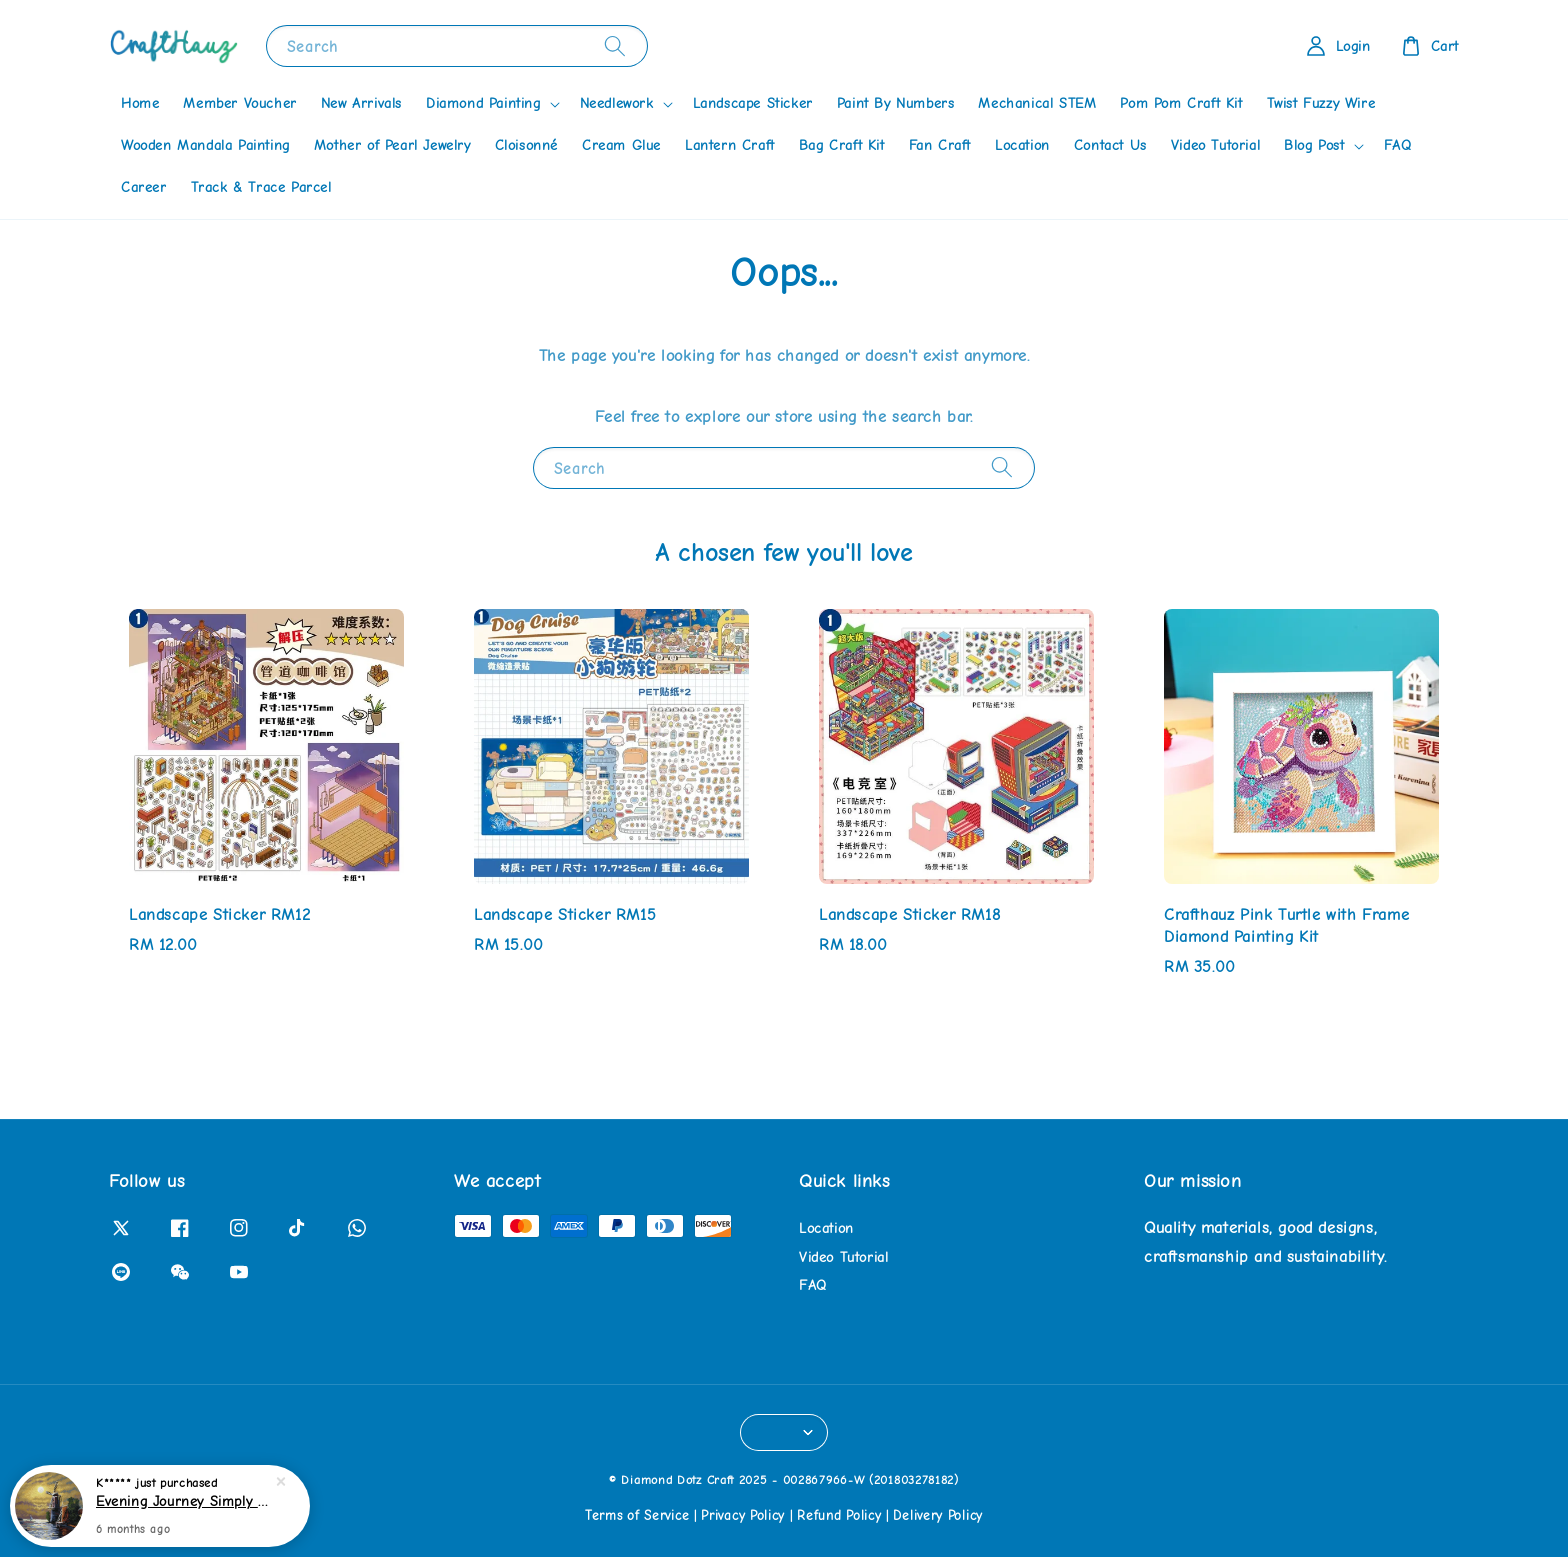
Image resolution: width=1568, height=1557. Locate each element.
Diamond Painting (483, 103)
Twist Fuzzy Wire (1321, 103)
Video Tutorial (1215, 145)
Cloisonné (526, 145)
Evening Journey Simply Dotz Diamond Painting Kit (184, 1502)
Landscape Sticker (753, 103)
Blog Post (1314, 145)
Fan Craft (940, 145)
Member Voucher (239, 103)
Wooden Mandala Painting (205, 145)
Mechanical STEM (1037, 103)
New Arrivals (361, 103)
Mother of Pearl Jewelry (392, 145)
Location (1022, 145)
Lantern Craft (730, 145)
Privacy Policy (743, 1515)
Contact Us (1110, 145)
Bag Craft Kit (842, 145)
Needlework (617, 103)
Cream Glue (621, 145)
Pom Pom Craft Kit (1181, 103)
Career (144, 187)
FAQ (1398, 145)
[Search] (615, 45)
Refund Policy (839, 1515)
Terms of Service (637, 1515)
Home (140, 103)
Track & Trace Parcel (261, 187)
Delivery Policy (938, 1515)
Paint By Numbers (896, 103)
